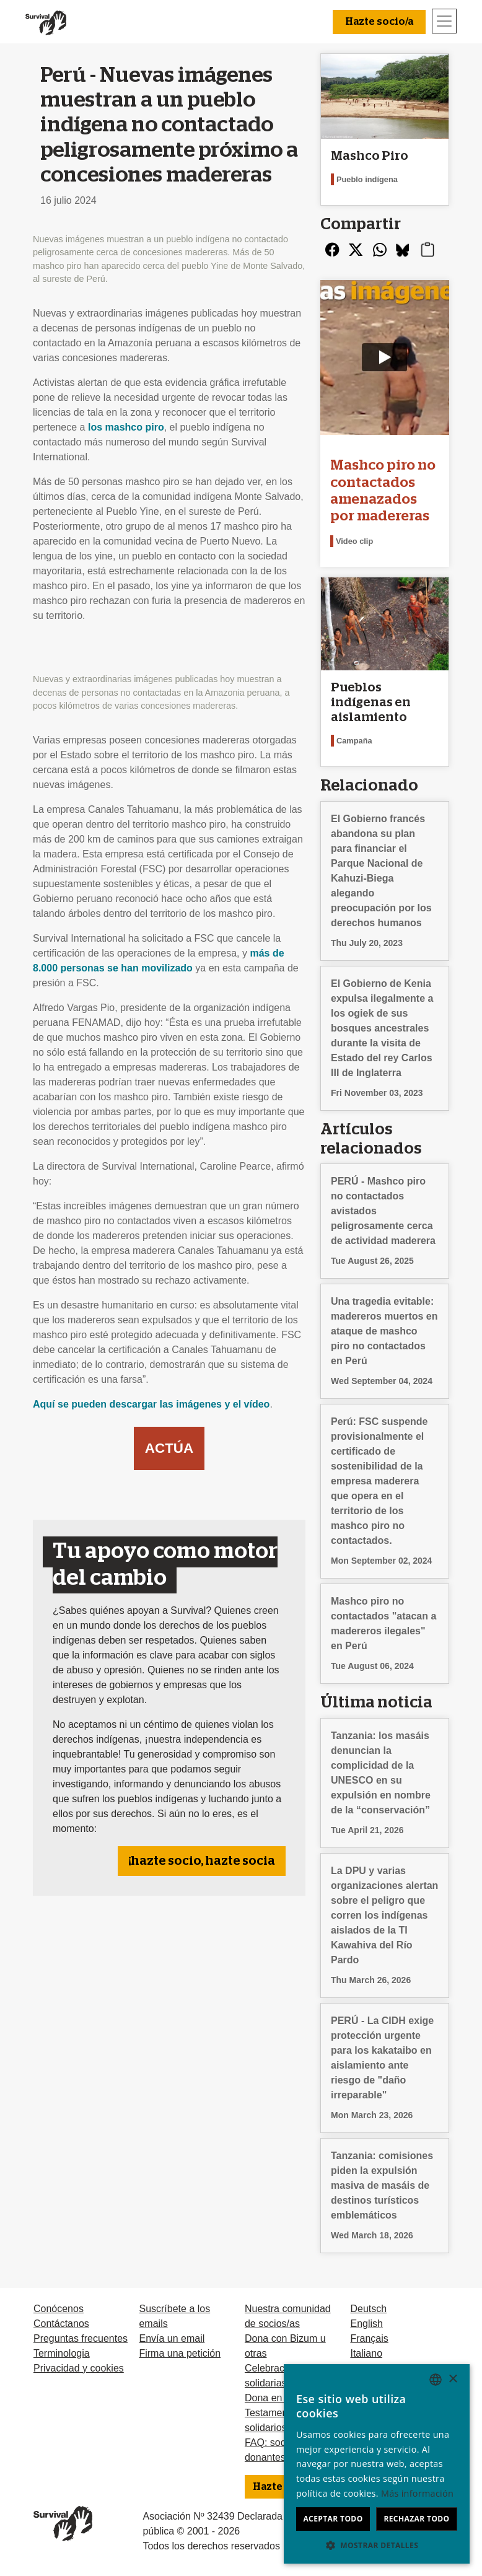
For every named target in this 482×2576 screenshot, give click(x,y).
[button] (376, 2545)
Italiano (366, 2353)
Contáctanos (61, 2323)
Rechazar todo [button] (416, 2518)
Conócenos (58, 2308)
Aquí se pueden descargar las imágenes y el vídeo (151, 1404)
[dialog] (377, 2464)
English (366, 2323)
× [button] (452, 2379)
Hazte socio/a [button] (379, 22)
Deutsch (368, 2308)
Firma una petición (180, 2353)
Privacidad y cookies (78, 2368)
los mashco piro (126, 427)
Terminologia (61, 2353)
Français (369, 2338)
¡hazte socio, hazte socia (201, 1861)
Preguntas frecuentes (80, 2338)
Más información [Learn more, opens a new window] (417, 2493)
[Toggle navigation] (444, 21)
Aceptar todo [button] (332, 2518)
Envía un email (171, 2338)
